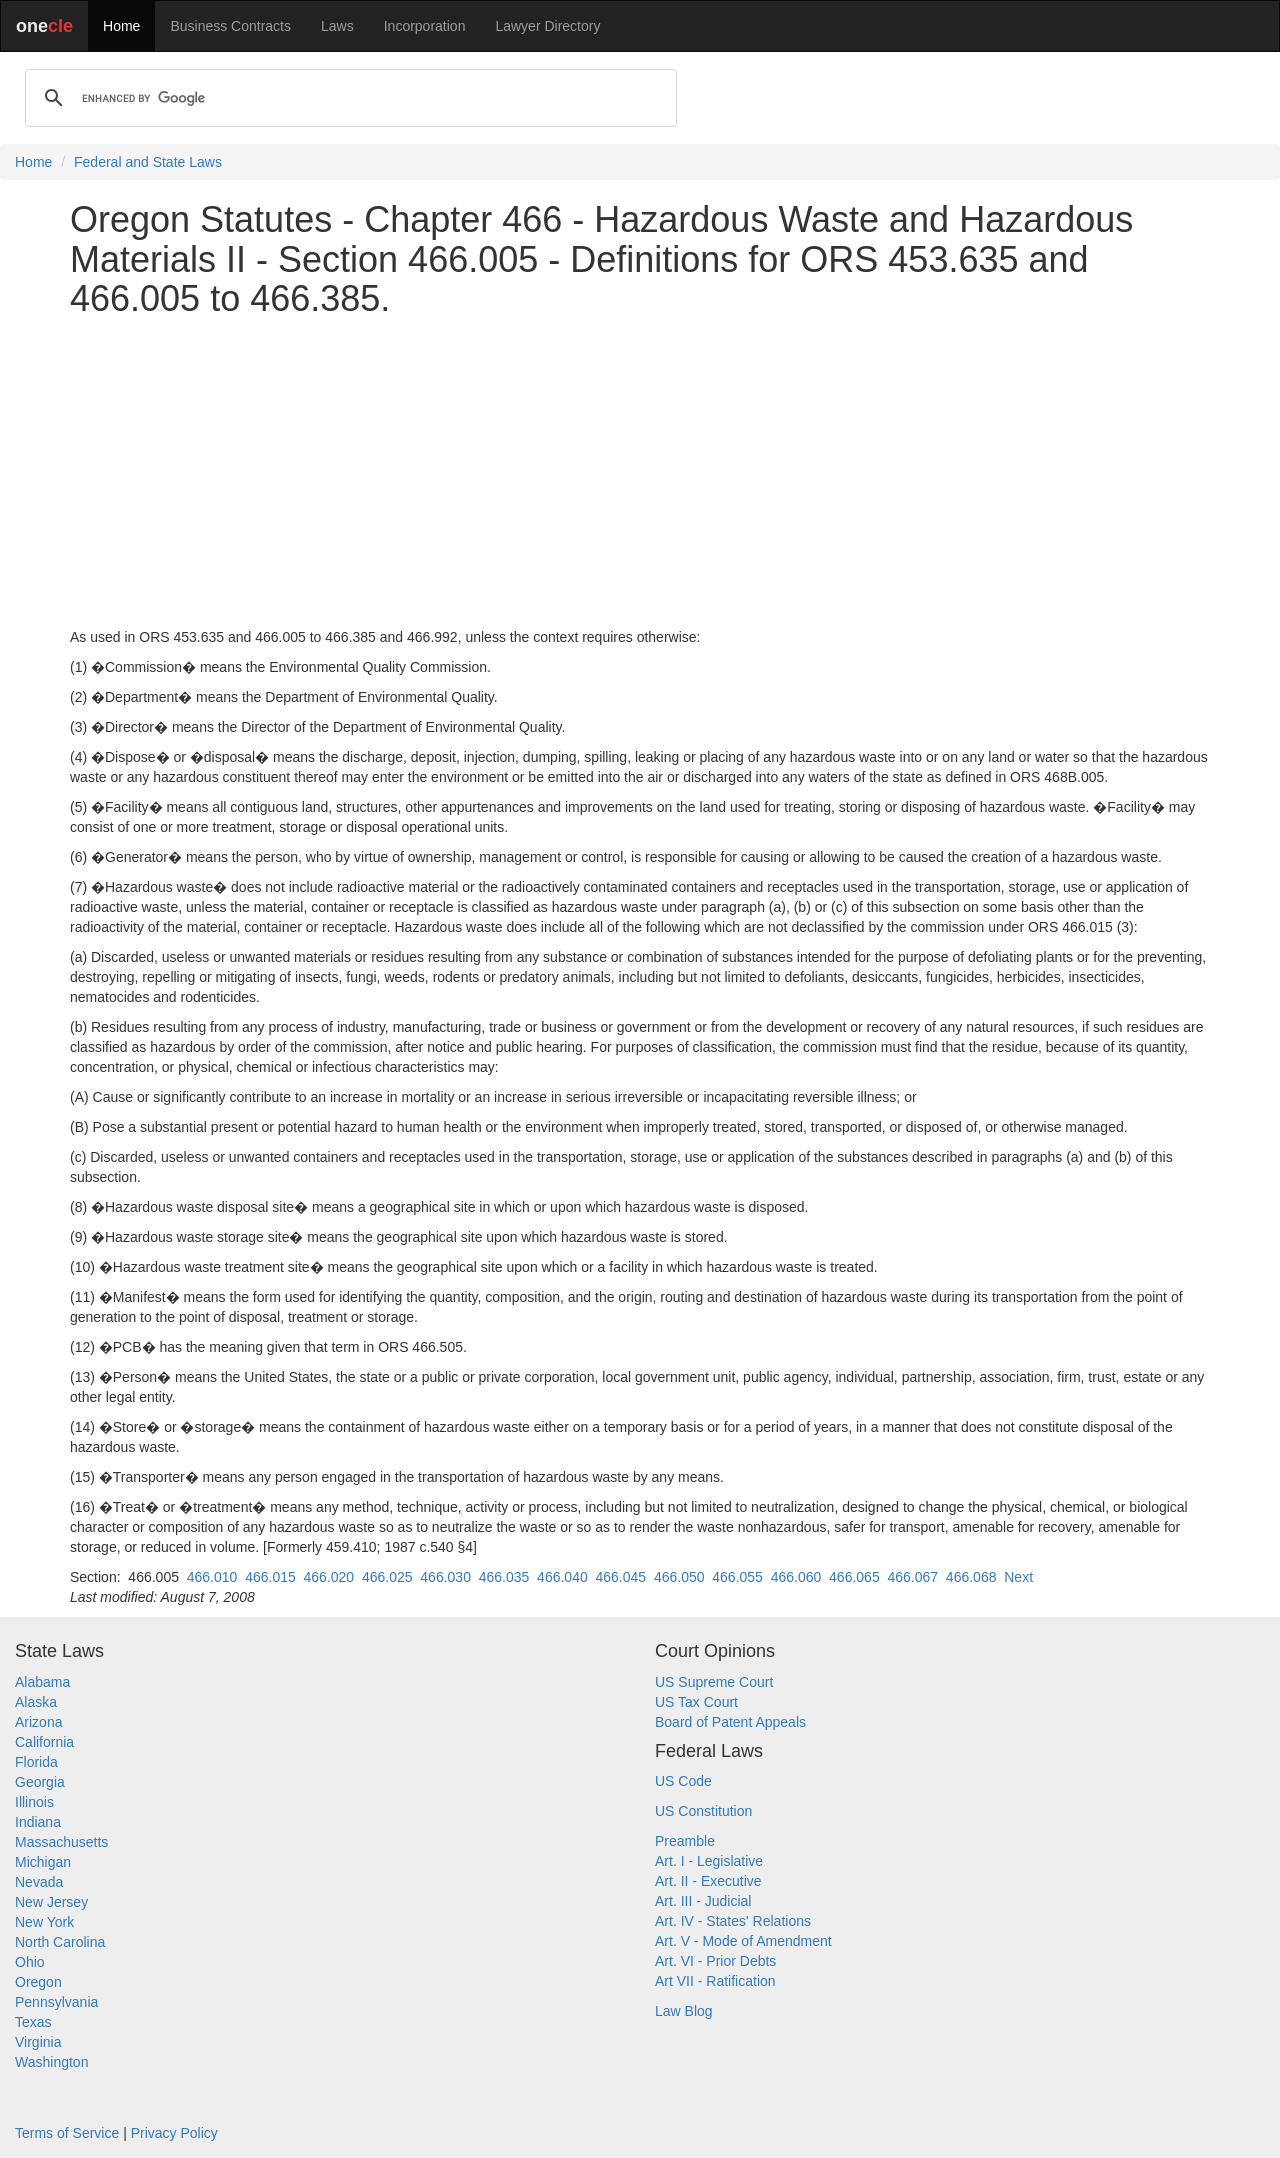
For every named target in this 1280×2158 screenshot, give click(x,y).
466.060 (796, 1577)
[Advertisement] (640, 473)
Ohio (30, 1962)
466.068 (971, 1577)
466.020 (329, 1577)
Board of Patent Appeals (730, 1722)
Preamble (685, 1841)
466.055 (737, 1577)
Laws (337, 26)
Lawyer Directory (547, 26)
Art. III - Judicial (703, 1901)
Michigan (43, 1862)
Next (1018, 1577)
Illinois (34, 1802)
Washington (51, 2062)
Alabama (42, 1682)
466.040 (562, 1577)
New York (44, 1922)
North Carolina (60, 1942)
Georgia (40, 1782)
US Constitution (703, 1811)
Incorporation (425, 26)
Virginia (38, 2042)
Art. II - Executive (708, 1881)
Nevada (39, 1882)
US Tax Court (696, 1702)
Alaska (36, 1702)
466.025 (387, 1577)
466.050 (679, 1577)
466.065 (854, 1577)
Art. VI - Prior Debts (715, 1961)
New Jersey (51, 1902)
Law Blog (684, 2011)
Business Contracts (230, 26)
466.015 (270, 1577)
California (44, 1742)
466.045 (621, 1577)
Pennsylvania (56, 2002)
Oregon (38, 1982)
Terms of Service (67, 2133)
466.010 (212, 1577)
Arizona (38, 1722)
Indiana (38, 1822)
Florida (36, 1762)
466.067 (912, 1577)
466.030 (445, 1577)
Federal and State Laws (148, 162)
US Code (683, 1781)
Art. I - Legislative (709, 1861)
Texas (33, 2022)
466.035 (504, 1577)
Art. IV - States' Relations (733, 1921)
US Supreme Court (714, 1682)
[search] (348, 98)
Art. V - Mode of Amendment (743, 1941)
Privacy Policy (174, 2133)
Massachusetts (61, 1842)
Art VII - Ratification (715, 1981)
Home (121, 26)
